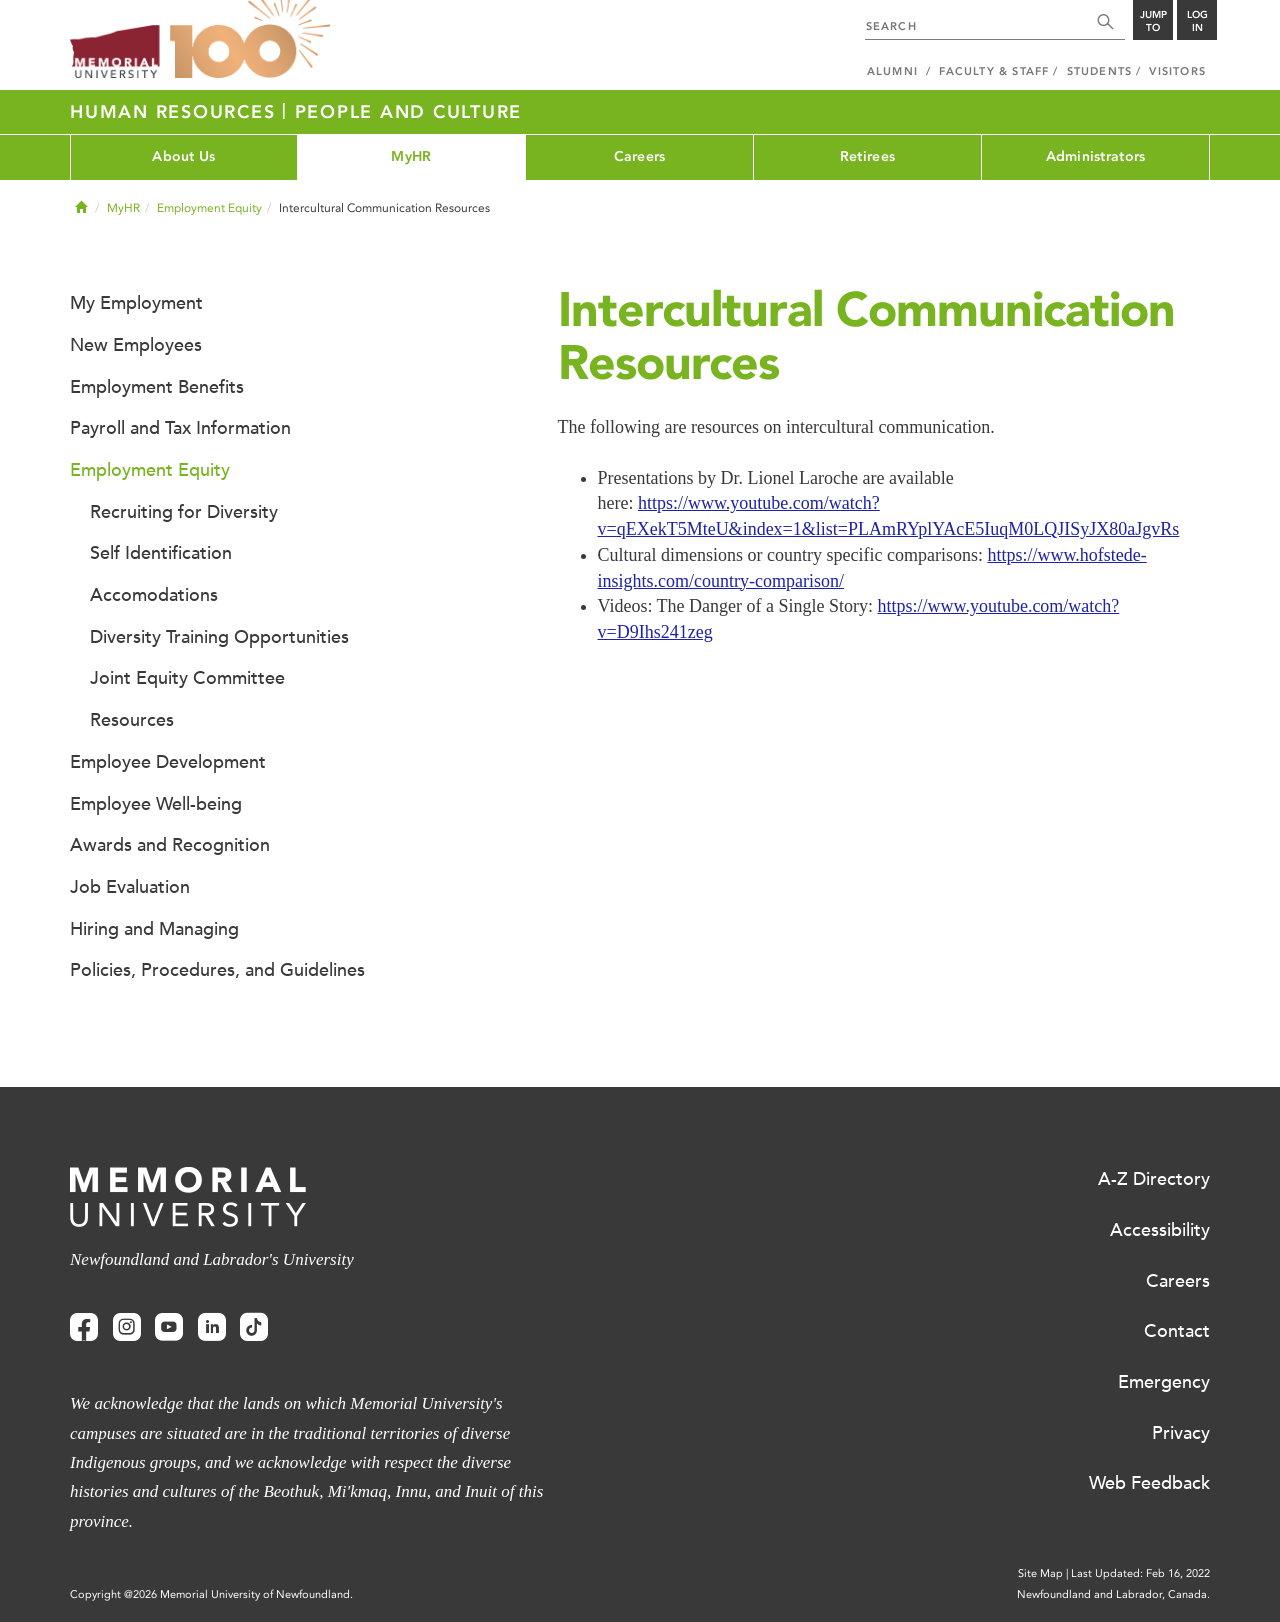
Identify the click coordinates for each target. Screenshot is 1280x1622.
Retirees (867, 156)
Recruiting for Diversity (184, 512)
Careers (640, 156)
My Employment (136, 303)
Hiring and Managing (154, 929)
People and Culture (409, 112)
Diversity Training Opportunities (219, 637)
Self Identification (161, 553)
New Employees (136, 345)
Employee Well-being (156, 804)
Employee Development (168, 762)
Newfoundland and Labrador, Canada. (1113, 1594)
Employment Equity (209, 208)
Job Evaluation (130, 887)
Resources (132, 720)
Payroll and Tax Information (180, 428)
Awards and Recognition (170, 845)
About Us (183, 156)
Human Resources (176, 112)
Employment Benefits (157, 387)
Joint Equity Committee (187, 678)
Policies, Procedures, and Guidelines (217, 970)
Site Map (1040, 1573)
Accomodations (154, 595)
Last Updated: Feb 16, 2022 (1140, 1573)
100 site (250, 40)
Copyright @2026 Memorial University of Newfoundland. (211, 1594)
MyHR (411, 156)
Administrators (1096, 156)
